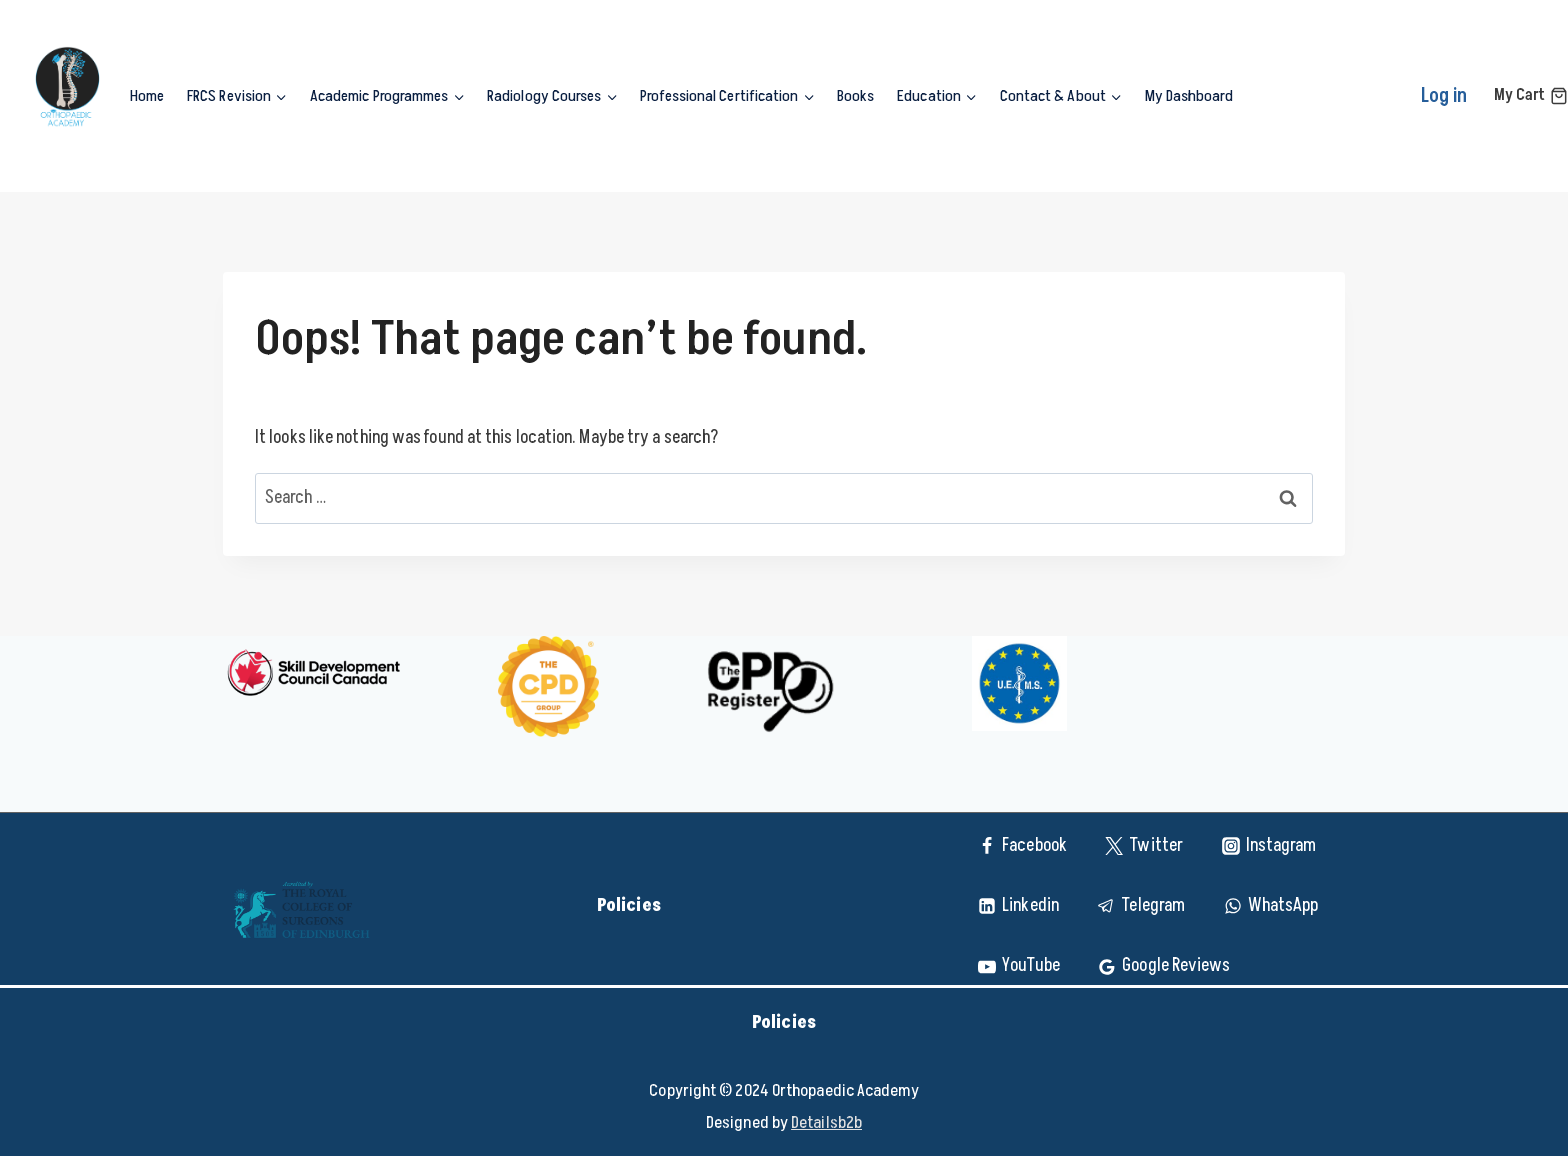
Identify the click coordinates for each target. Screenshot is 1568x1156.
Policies (631, 905)
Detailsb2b (826, 1123)
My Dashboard (1189, 96)
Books (855, 96)
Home (147, 96)
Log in (1444, 96)
